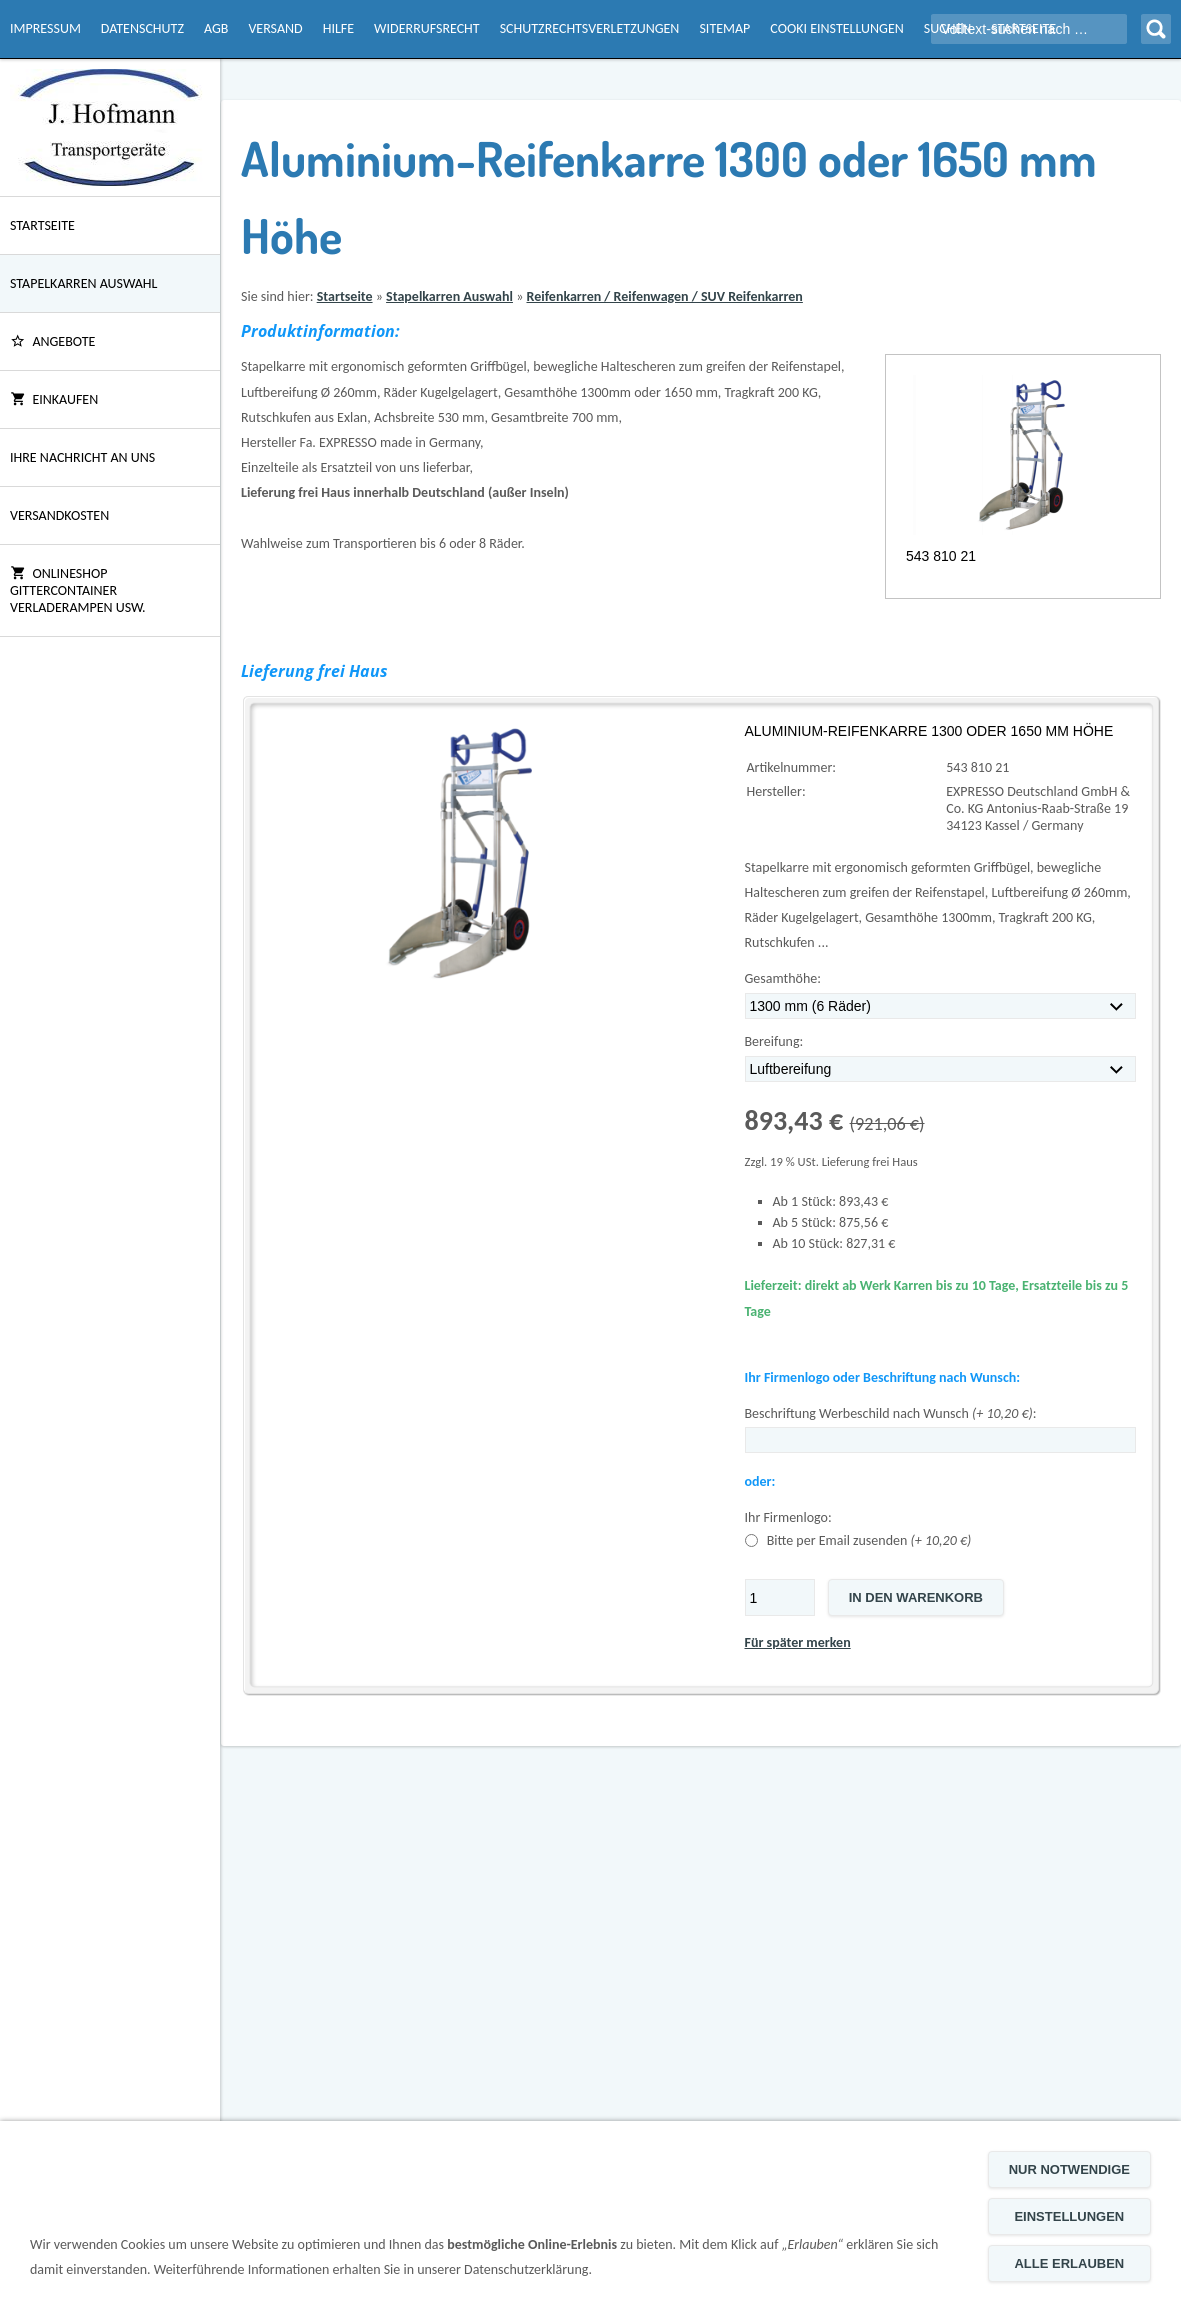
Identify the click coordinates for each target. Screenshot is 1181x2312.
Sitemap (724, 28)
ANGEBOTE (52, 341)
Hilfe (338, 28)
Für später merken (798, 1642)
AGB (216, 28)
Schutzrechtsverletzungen (590, 28)
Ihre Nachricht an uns (82, 457)
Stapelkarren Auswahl (83, 283)
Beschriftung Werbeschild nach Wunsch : (891, 1413)
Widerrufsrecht (427, 28)
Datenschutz (142, 28)
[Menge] (780, 1597)
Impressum (45, 28)
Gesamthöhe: (783, 978)
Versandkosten (59, 515)
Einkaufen (54, 399)
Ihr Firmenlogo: (788, 1517)
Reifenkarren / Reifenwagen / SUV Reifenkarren (664, 296)
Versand (275, 28)
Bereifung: (774, 1041)
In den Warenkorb (916, 1597)
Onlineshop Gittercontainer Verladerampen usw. (78, 590)
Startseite (42, 225)
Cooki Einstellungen (836, 28)
